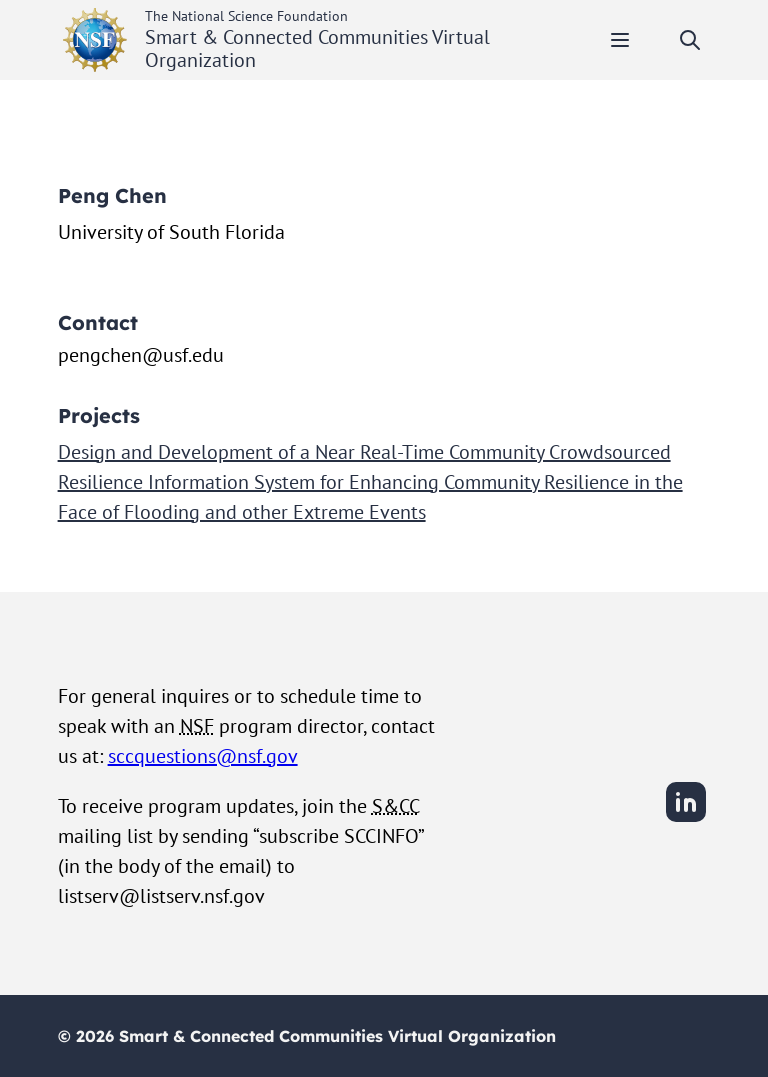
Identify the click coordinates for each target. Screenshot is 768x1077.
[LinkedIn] (686, 819)
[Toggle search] (690, 40)
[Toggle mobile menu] (620, 40)
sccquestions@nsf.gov (203, 756)
